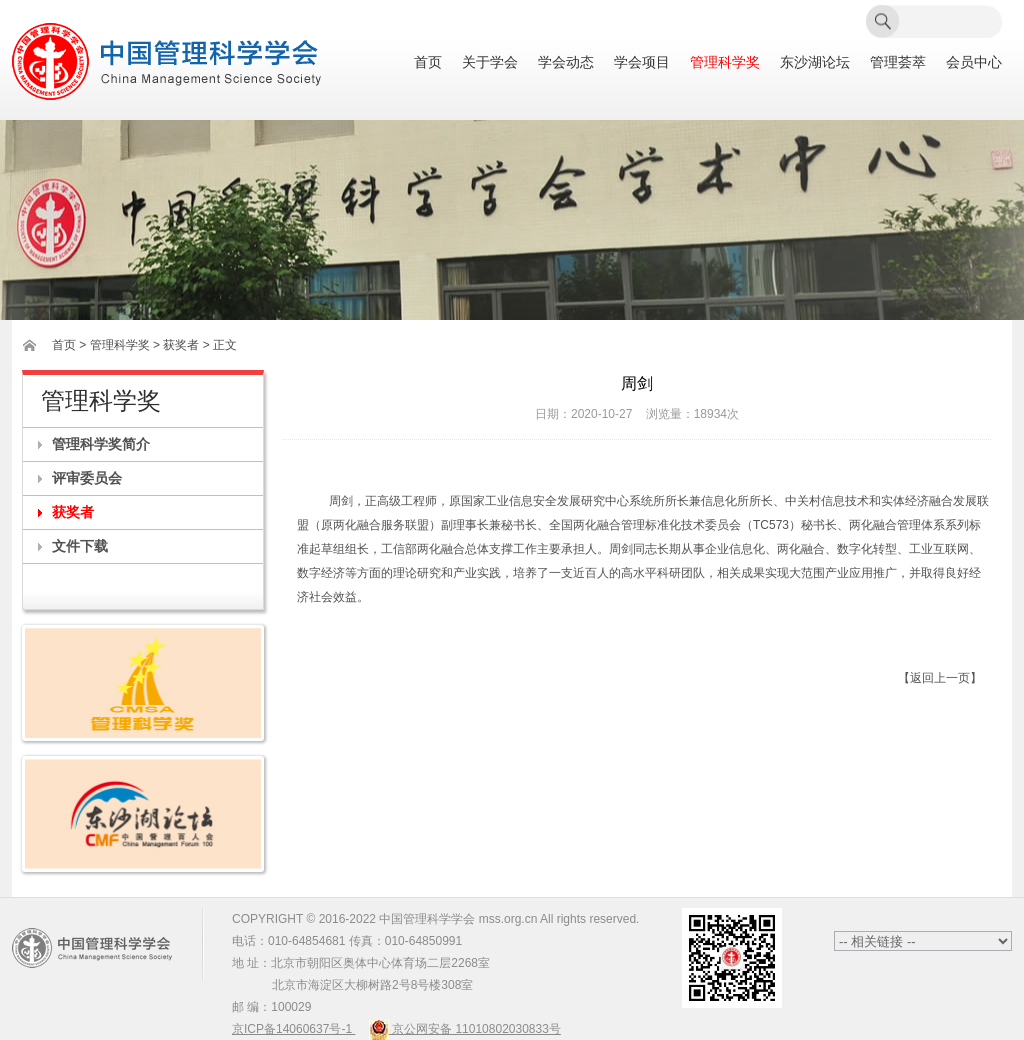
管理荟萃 (898, 62)
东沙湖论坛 (815, 62)
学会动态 (566, 62)
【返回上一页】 (940, 678)
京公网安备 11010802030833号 (465, 1029)
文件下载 (80, 546)
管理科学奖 (725, 62)
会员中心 (974, 62)
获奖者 (73, 512)
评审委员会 (87, 478)
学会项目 (642, 62)
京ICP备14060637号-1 (293, 1029)
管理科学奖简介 (101, 444)
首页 (428, 62)
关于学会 (490, 62)
